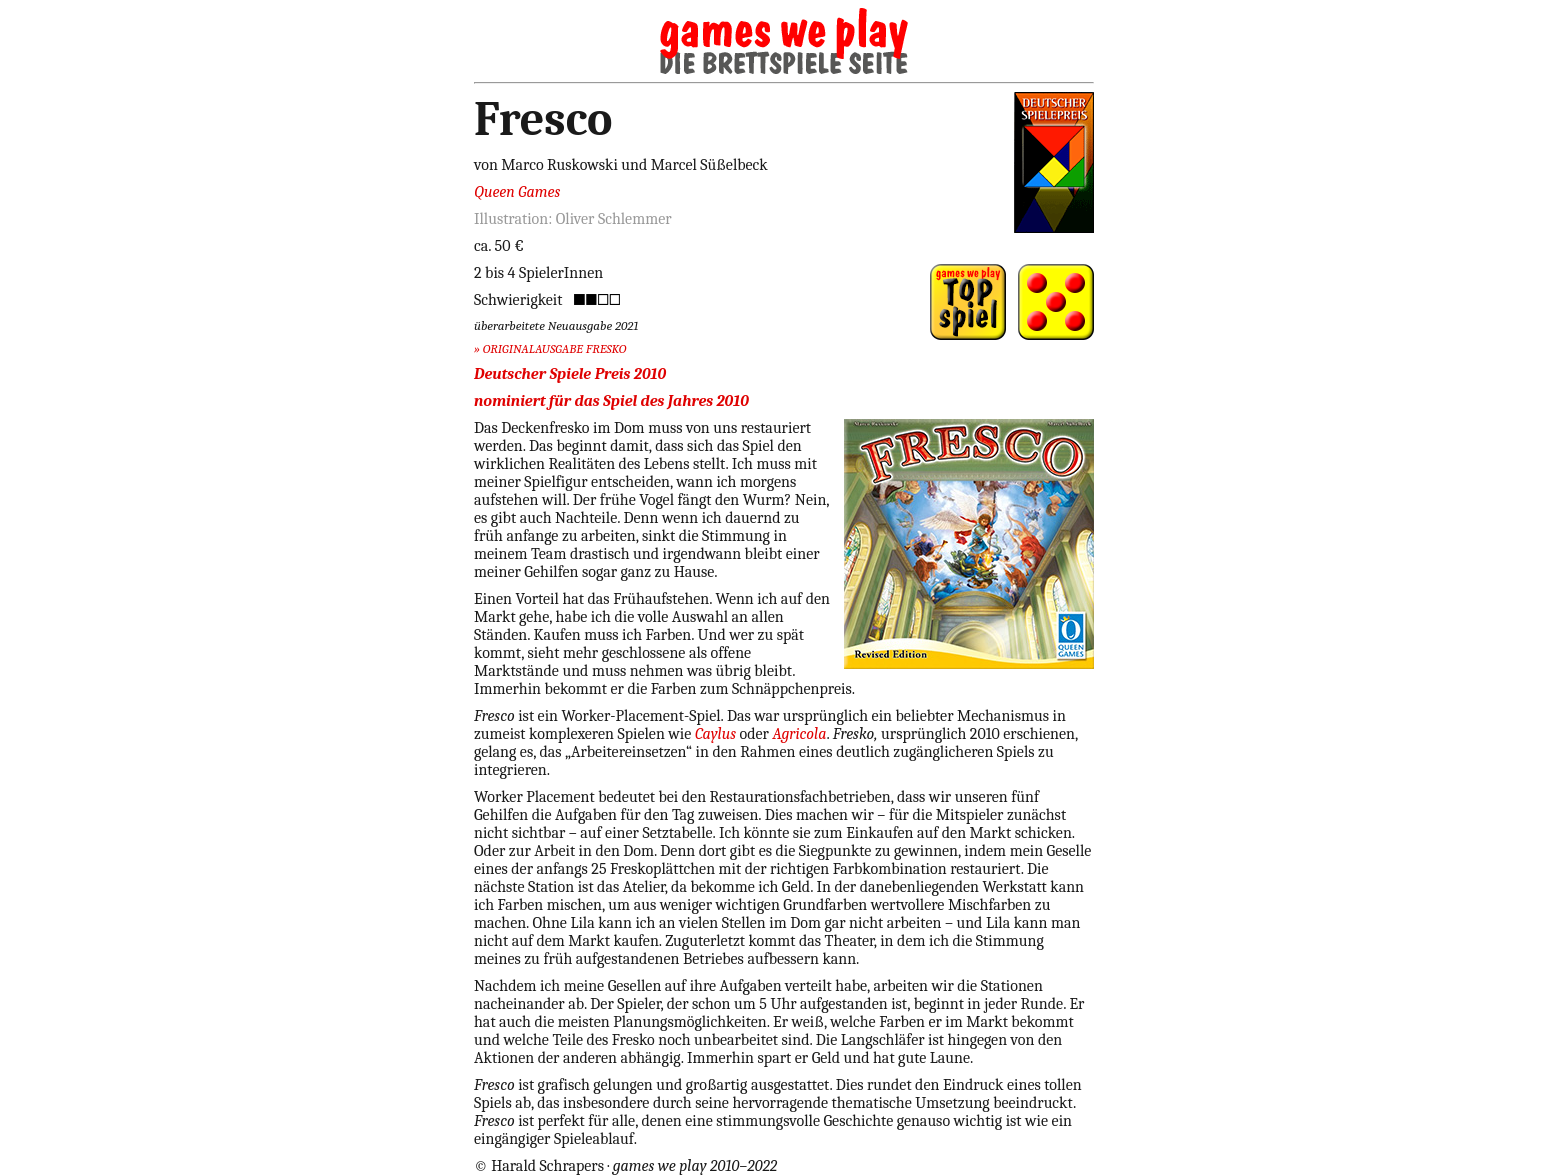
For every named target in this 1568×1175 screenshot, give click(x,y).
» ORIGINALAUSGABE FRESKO (550, 348)
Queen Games (517, 192)
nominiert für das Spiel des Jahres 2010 (611, 401)
